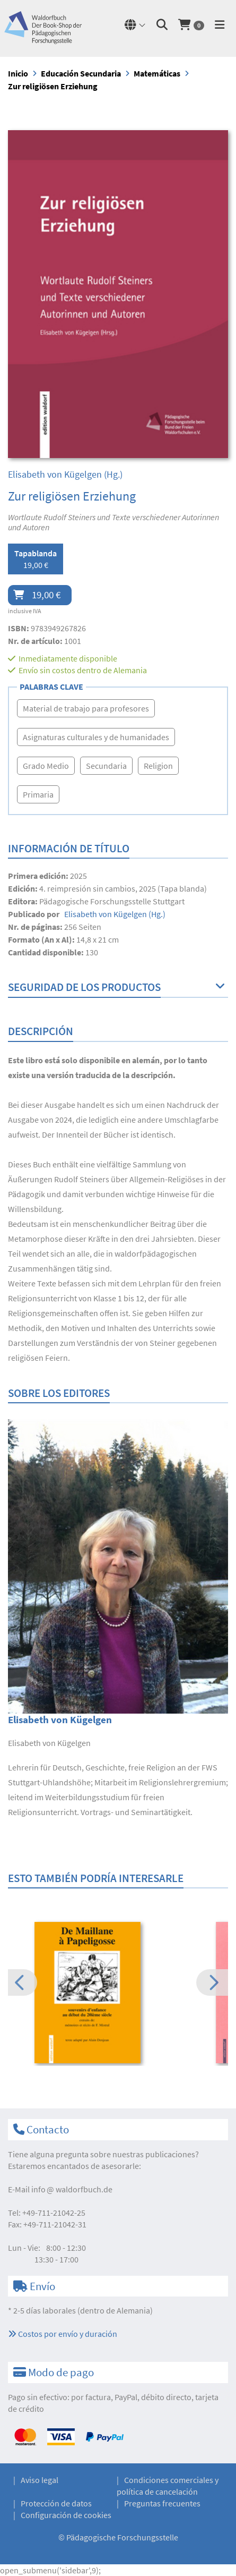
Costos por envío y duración (62, 2333)
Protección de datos (56, 2503)
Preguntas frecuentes (162, 2503)
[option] (118, 1994)
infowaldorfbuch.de (71, 2189)
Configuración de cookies (66, 2515)
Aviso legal (39, 2480)
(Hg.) (65, 474)
